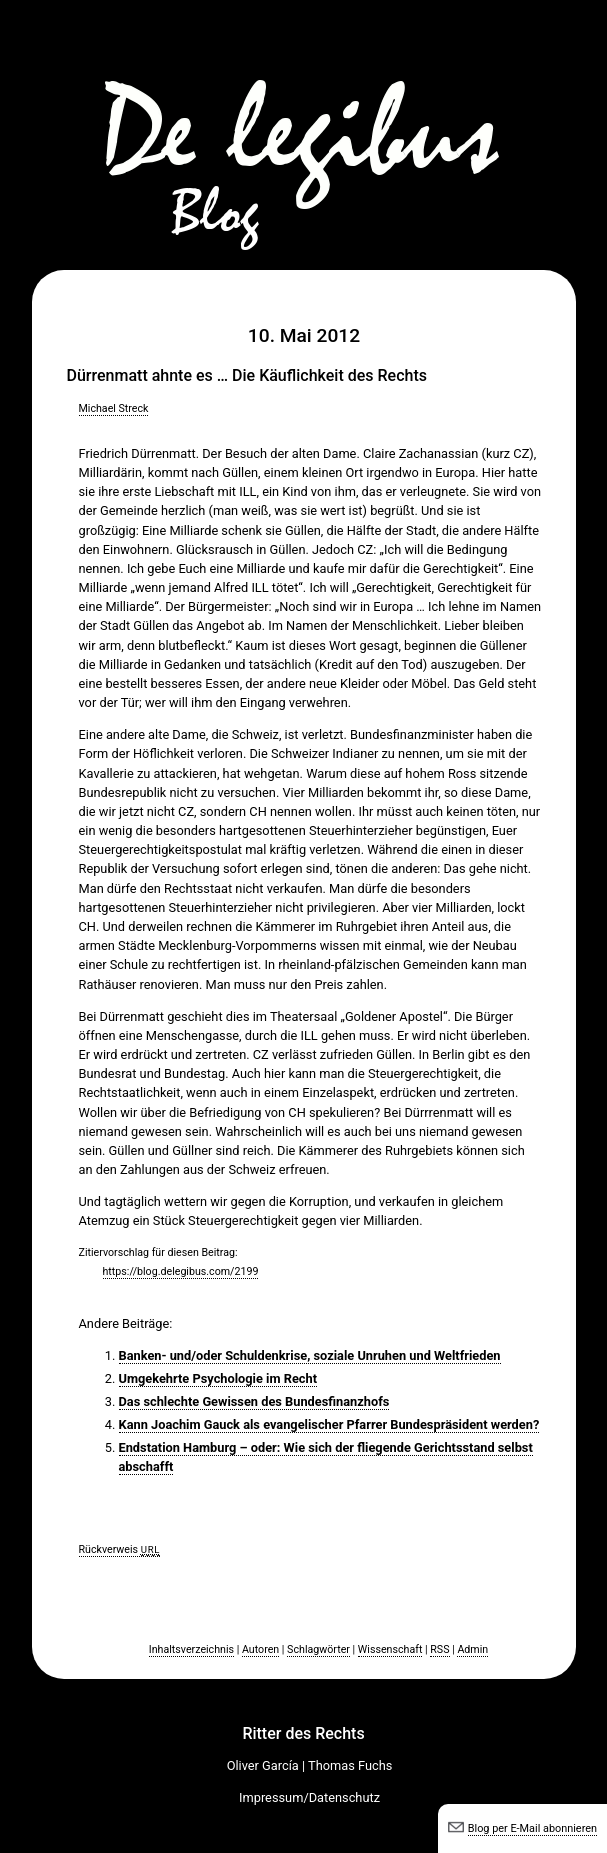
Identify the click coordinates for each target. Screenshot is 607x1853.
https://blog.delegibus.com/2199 (181, 1271)
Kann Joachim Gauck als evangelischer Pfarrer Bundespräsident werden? (329, 1424)
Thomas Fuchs (350, 1765)
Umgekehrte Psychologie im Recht (218, 1378)
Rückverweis (120, 1549)
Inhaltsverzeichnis (191, 1649)
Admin (472, 1649)
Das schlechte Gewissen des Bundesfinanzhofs (254, 1401)
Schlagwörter (318, 1649)
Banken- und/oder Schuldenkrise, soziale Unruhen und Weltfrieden (310, 1355)
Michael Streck (114, 408)
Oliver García (263, 1765)
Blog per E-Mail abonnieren (532, 1828)
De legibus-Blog (304, 130)
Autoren (260, 1649)
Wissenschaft (390, 1649)
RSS (439, 1649)
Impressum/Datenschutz (309, 1797)
